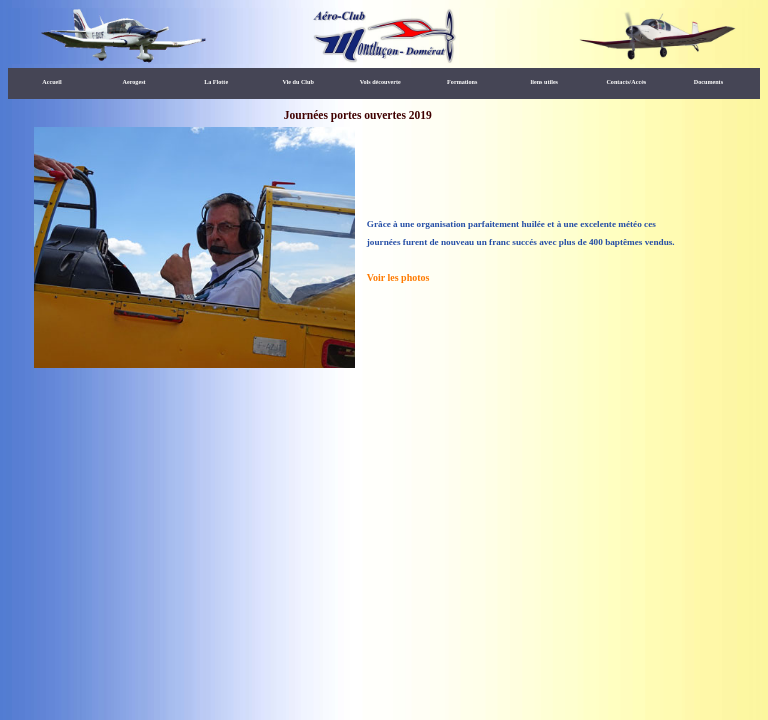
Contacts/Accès (626, 82)
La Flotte (216, 82)
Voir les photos (398, 277)
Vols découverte (380, 82)
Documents (708, 82)
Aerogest (134, 82)
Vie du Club (297, 82)
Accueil (51, 82)
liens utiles (544, 82)
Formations (462, 82)
